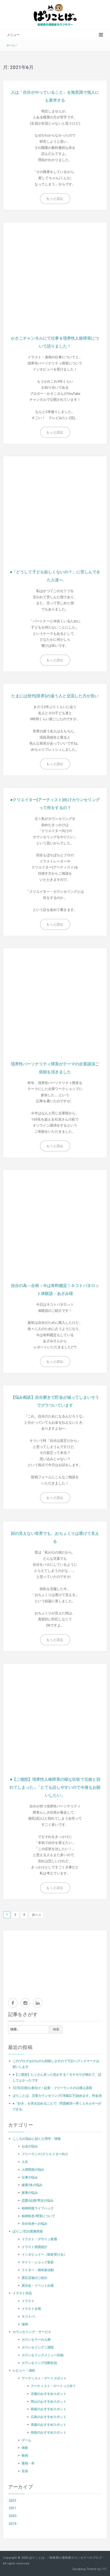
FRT (104, 2569)
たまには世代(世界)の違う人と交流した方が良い (55, 695)
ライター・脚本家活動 (38, 2270)
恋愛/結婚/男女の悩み (38, 2200)
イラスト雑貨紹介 (34, 2247)
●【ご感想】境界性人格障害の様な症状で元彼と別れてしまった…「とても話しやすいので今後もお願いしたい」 (55, 1787)
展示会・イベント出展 (38, 2285)
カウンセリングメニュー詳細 (42, 2355)
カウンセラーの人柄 (36, 2339)
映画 (25, 2455)
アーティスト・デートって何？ (53, 2386)
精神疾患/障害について (38, 2216)
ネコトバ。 (30, 2316)
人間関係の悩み (33, 2169)
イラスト (28, 2301)
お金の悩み (30, 2146)
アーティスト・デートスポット (44, 2378)
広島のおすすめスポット (48, 2417)
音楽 (25, 2471)
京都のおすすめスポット (48, 2394)
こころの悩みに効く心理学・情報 (37, 2139)
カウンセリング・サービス (32, 2332)
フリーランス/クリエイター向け (45, 2154)
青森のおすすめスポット (48, 2425)
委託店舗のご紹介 (34, 2278)
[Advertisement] (55, 1962)
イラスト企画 (31, 2309)
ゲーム (26, 2440)
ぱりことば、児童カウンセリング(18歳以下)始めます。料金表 (57, 2096)
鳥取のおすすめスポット (48, 2432)
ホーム (10, 45)
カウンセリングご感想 (38, 2347)
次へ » (36, 1915)
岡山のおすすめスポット (48, 2401)
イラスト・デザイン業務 (39, 2239)
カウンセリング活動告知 (39, 2363)
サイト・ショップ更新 (38, 2262)
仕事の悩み (30, 2177)
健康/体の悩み (32, 2185)
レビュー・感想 (24, 2370)
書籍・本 (28, 2463)
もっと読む (55, 198)
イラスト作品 (22, 2293)
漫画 (25, 2324)
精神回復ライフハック (38, 2208)
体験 (25, 2448)
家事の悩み (30, 2193)
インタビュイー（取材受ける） (44, 2254)
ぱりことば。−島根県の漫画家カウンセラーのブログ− (66, 2557)
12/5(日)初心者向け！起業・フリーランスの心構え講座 (52, 2088)
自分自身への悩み (34, 2223)
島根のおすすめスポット (48, 2409)
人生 (25, 2162)
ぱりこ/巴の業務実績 (28, 2231)
